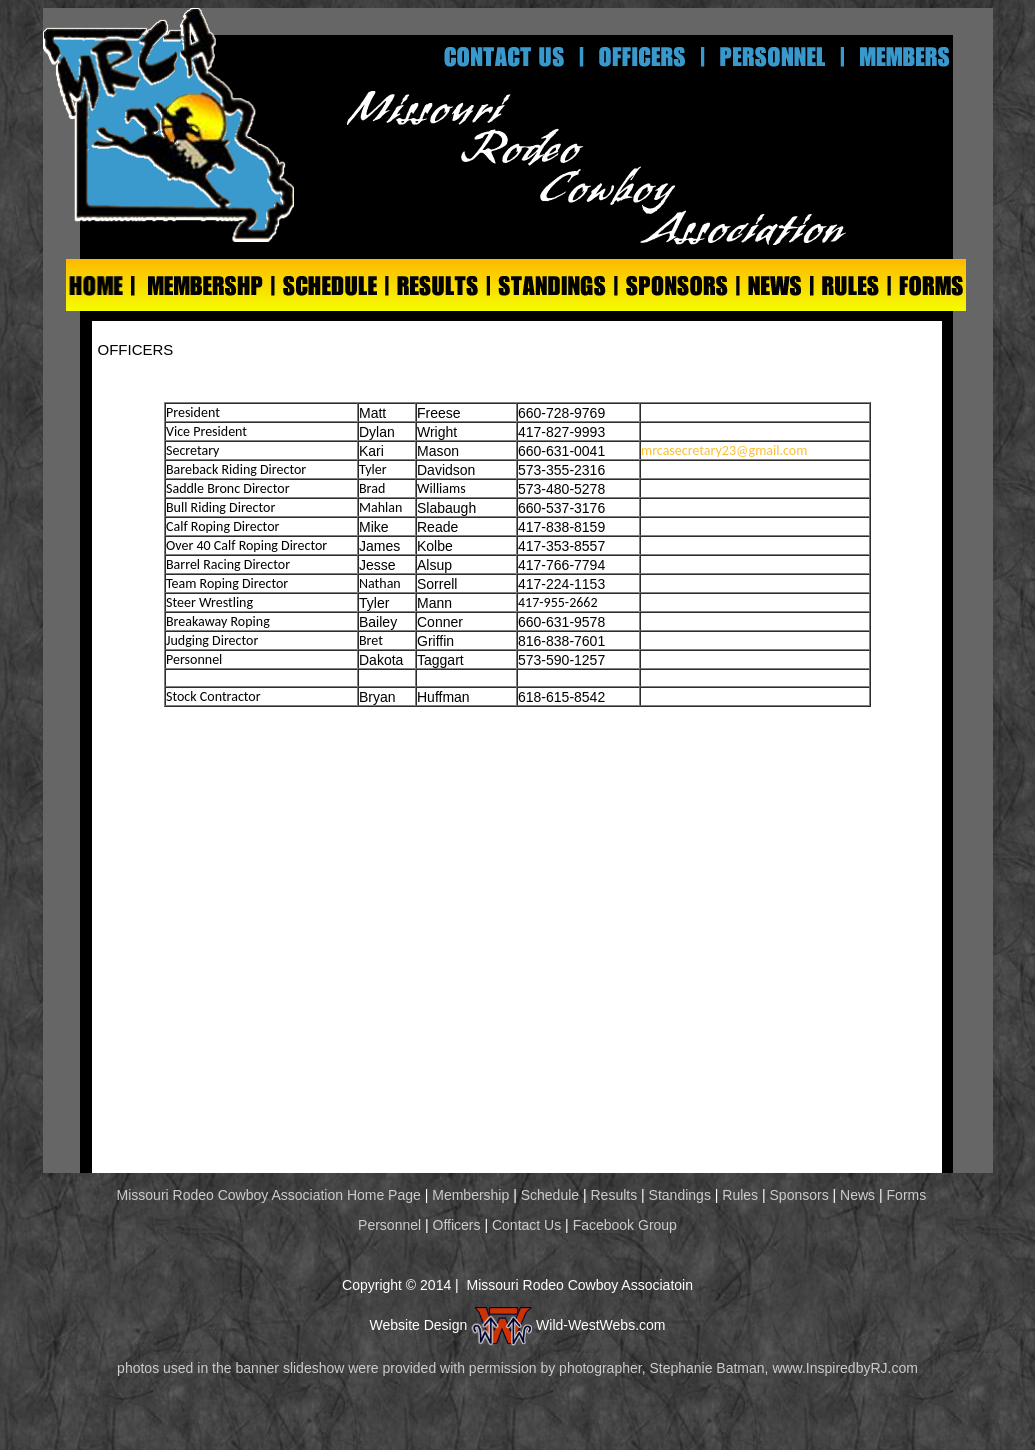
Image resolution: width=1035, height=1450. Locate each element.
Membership (470, 1195)
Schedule (550, 1195)
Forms (907, 1195)
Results (614, 1195)
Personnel (391, 1225)
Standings (680, 1195)
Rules (740, 1195)
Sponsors (799, 1195)
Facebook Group (625, 1225)
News (857, 1195)
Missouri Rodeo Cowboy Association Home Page (267, 1195)
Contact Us (526, 1225)
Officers (457, 1225)
